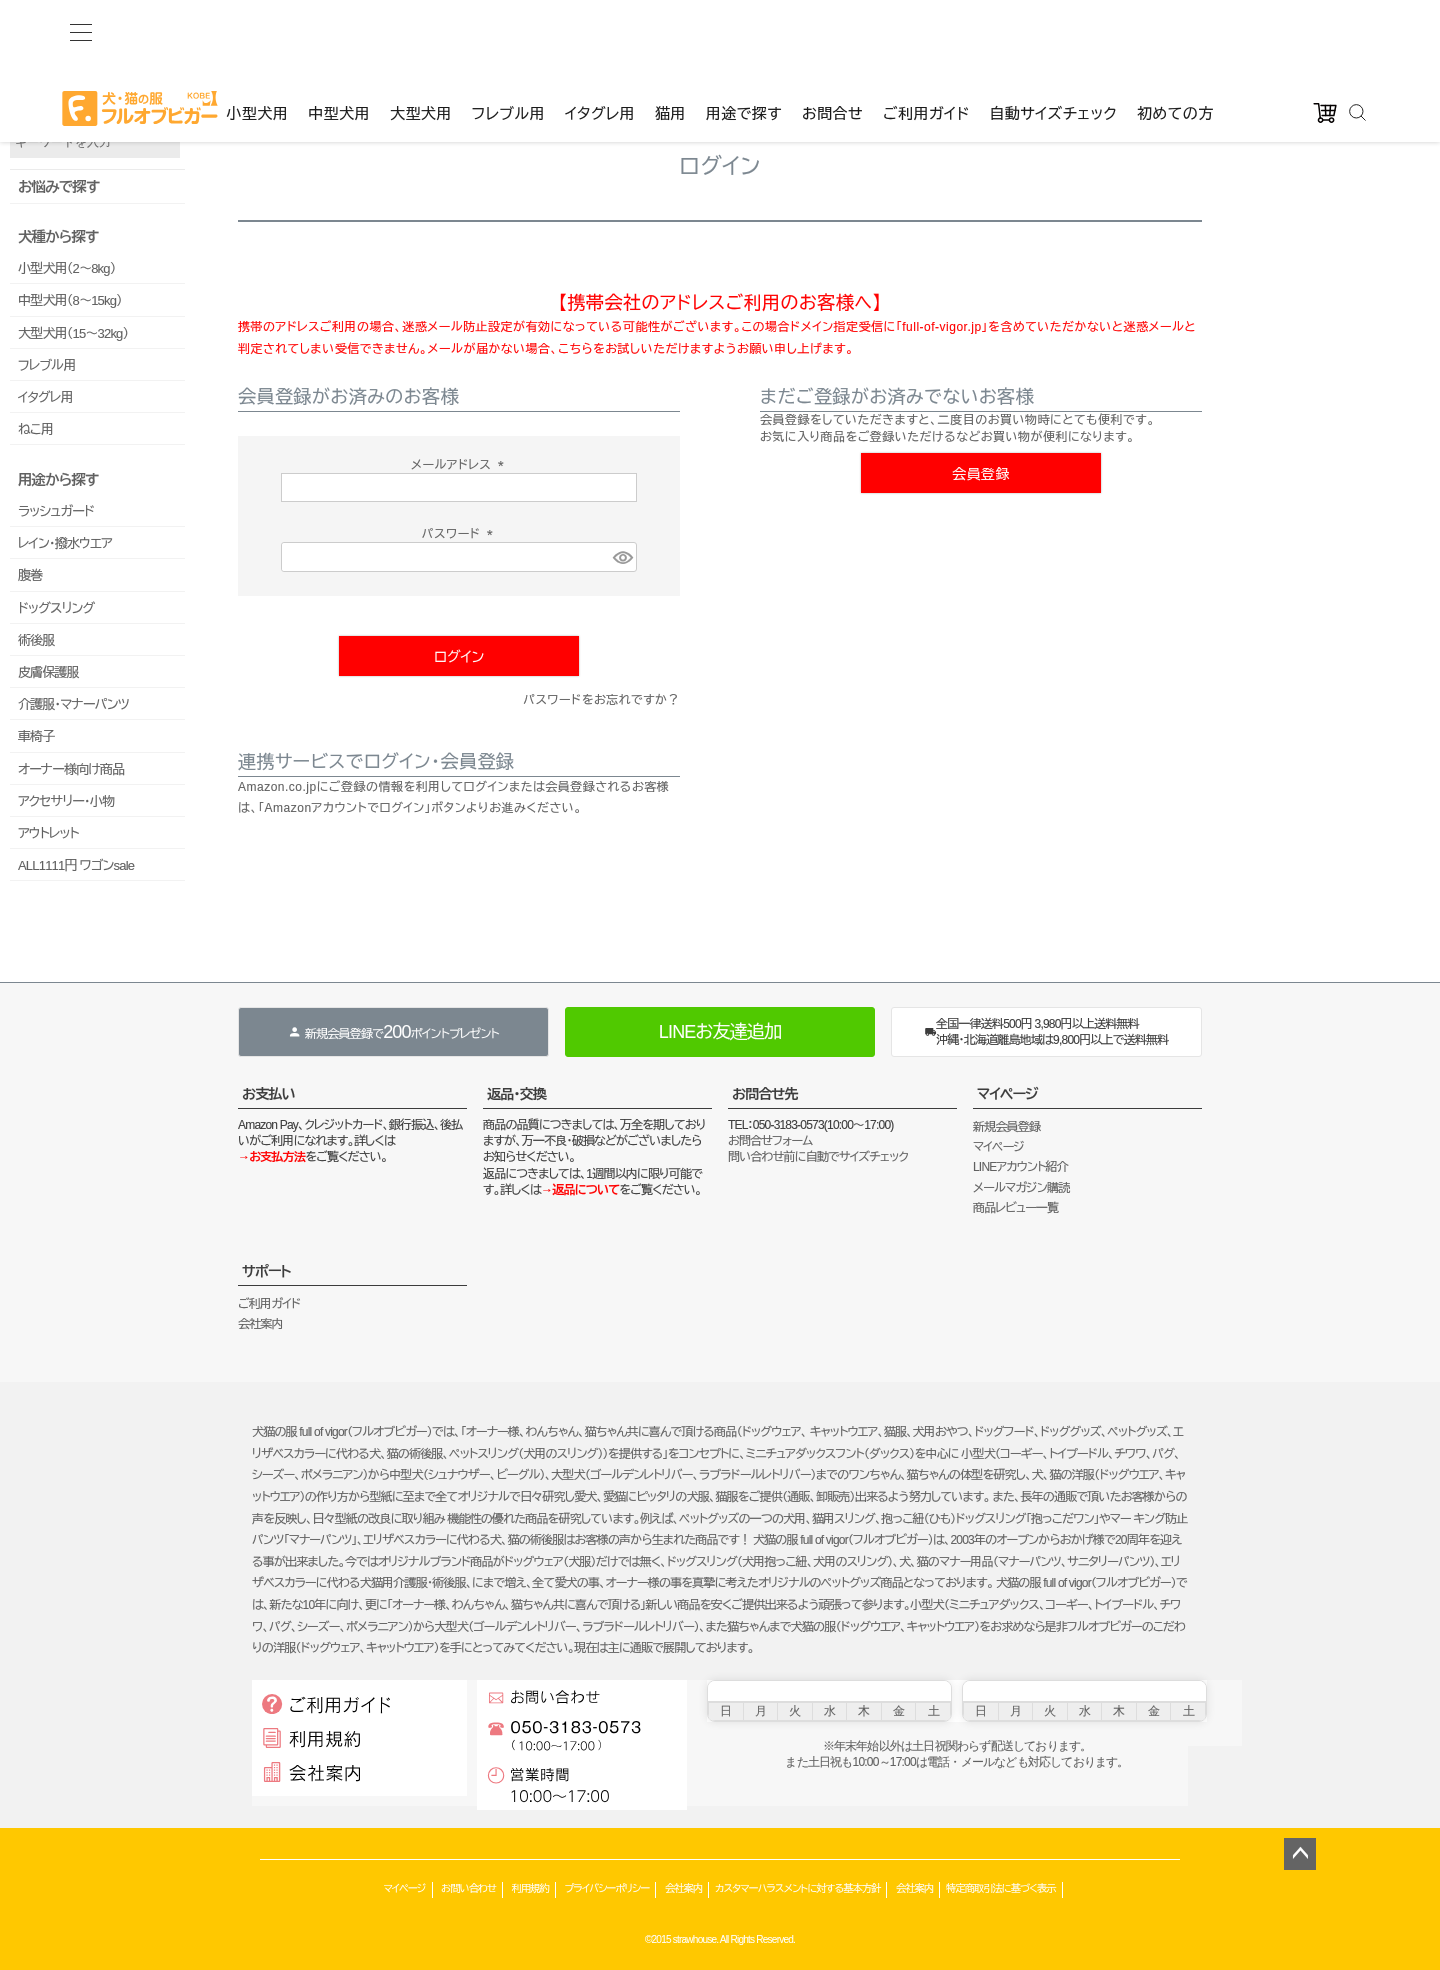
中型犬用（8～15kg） (70, 300)
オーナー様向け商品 (71, 769)
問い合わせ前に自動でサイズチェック (818, 1157)
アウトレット (48, 833)
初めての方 (1175, 31)
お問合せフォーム (770, 1141)
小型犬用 (257, 31)
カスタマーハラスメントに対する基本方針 (797, 1888)
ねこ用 (35, 429)
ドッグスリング (56, 608)
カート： (657, 70)
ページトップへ (1300, 1854)
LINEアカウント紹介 (1020, 1167)
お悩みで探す (58, 187)
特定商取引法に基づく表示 (1001, 1888)
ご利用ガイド (926, 31)
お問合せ (832, 31)
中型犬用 (339, 31)
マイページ (1007, 1094)
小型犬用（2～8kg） (66, 268)
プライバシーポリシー (606, 1888)
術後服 (36, 640)
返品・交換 (516, 1094)
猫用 (670, 31)
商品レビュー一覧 (1015, 1208)
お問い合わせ (468, 1888)
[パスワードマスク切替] (622, 557)
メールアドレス (459, 465)
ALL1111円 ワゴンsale (76, 865)
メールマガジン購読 (1021, 1188)
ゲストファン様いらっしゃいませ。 (320, 70)
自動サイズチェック (1053, 31)
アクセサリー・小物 (66, 801)
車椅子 (36, 736)
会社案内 (260, 1324)
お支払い (268, 1094)
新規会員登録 (1006, 1127)
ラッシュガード (56, 511)
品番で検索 (38, 108)
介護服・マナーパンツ (73, 704)
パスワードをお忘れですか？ (601, 700)
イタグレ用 (600, 31)
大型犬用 (421, 31)
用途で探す (744, 31)
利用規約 (530, 1888)
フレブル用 (508, 31)
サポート (266, 1271)
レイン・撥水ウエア (65, 543)
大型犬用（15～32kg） (73, 333)
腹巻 (30, 575)
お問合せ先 (765, 1094)
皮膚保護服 (48, 672)
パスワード (459, 534)
